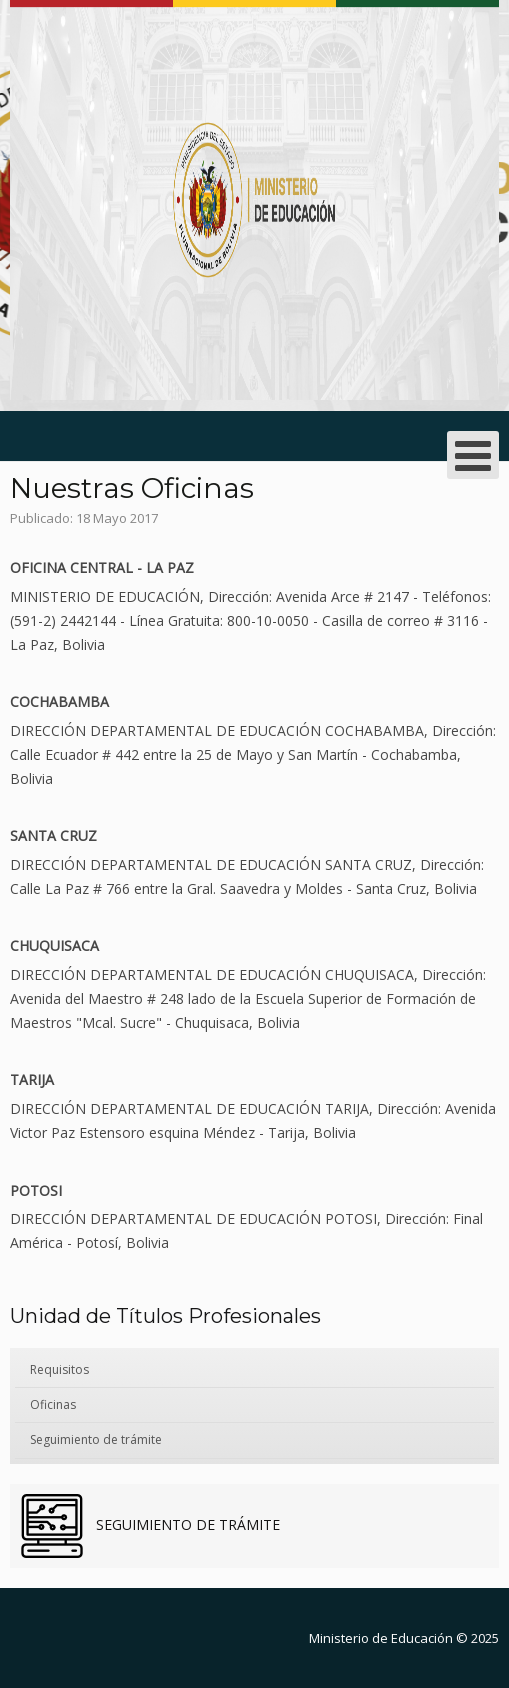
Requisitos (59, 1369)
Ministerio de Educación (381, 1638)
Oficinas (53, 1404)
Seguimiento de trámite (96, 1439)
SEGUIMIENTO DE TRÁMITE (186, 1524)
